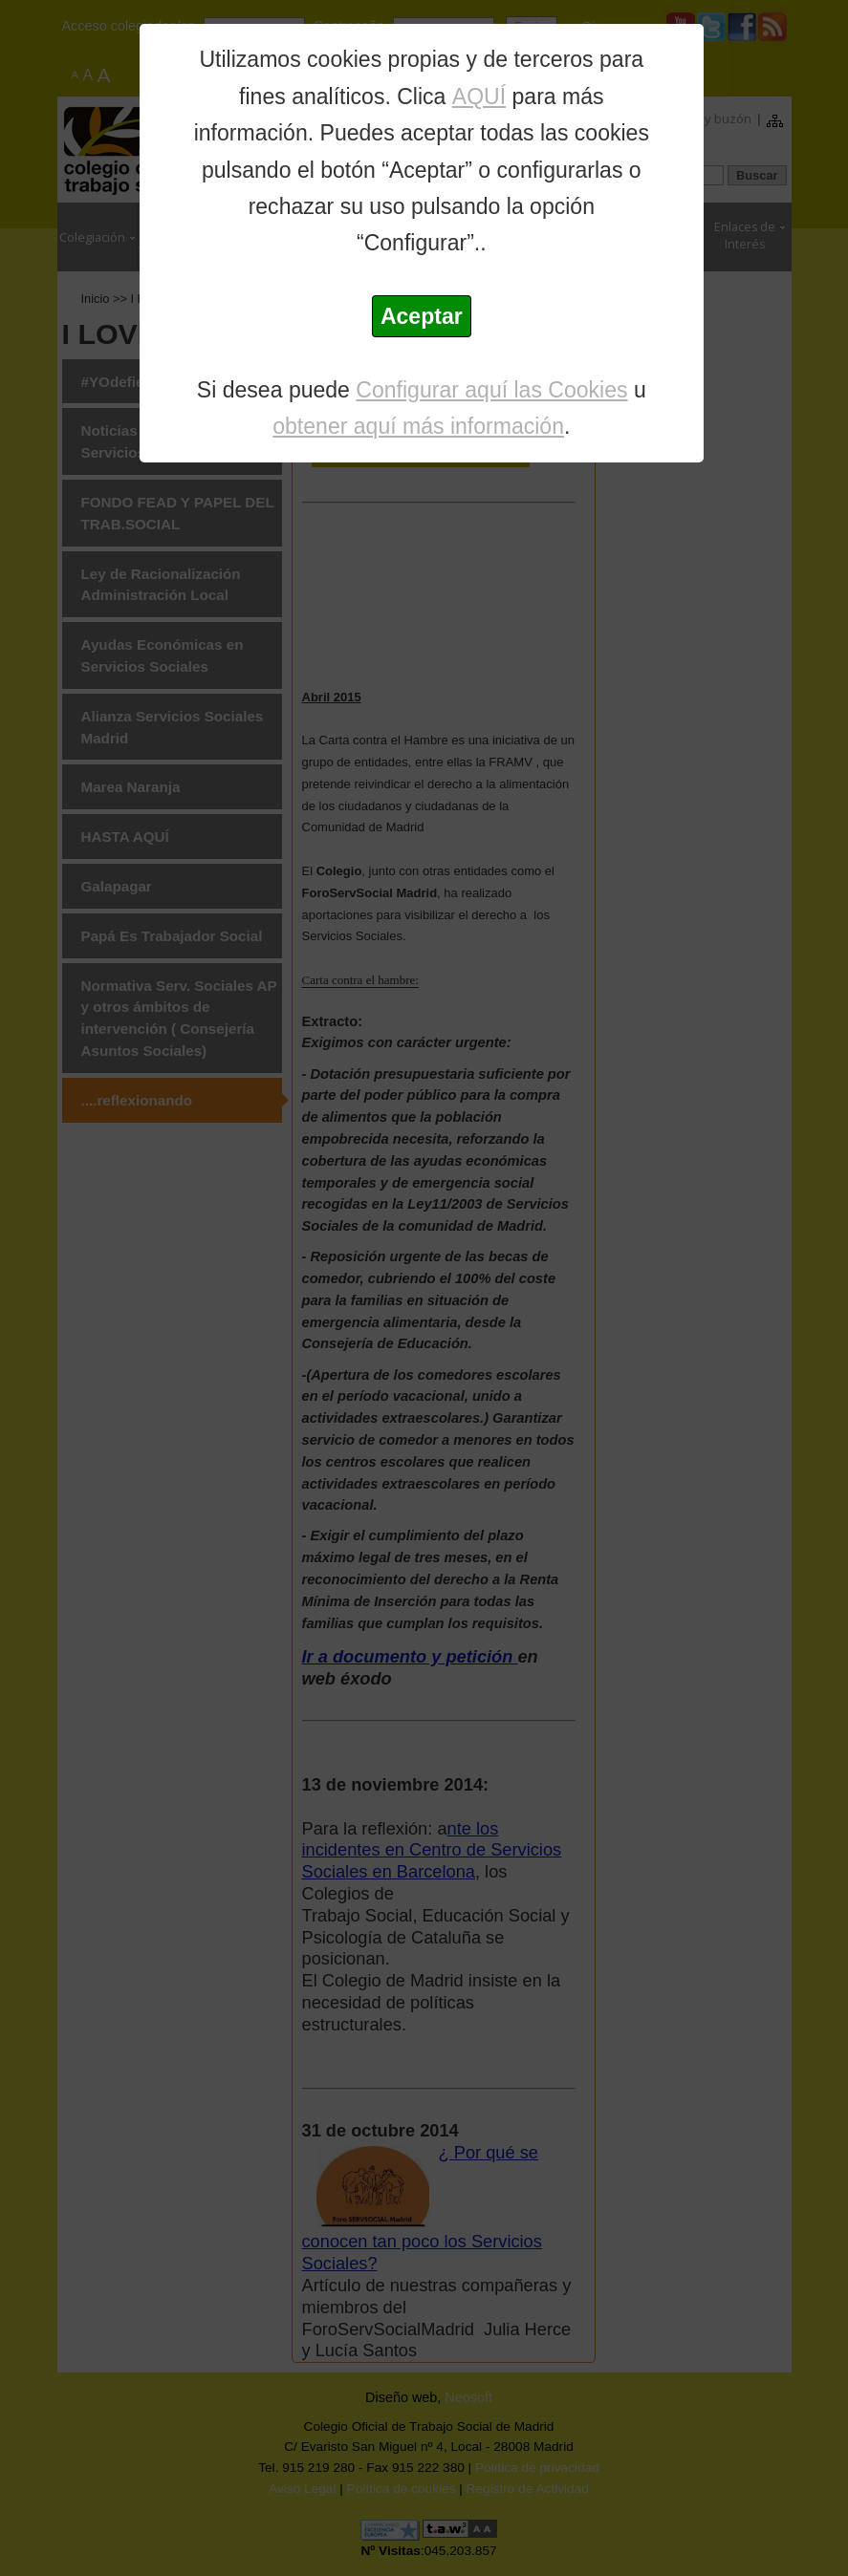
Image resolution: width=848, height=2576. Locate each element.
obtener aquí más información (418, 426)
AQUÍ (479, 96)
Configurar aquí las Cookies (491, 389)
